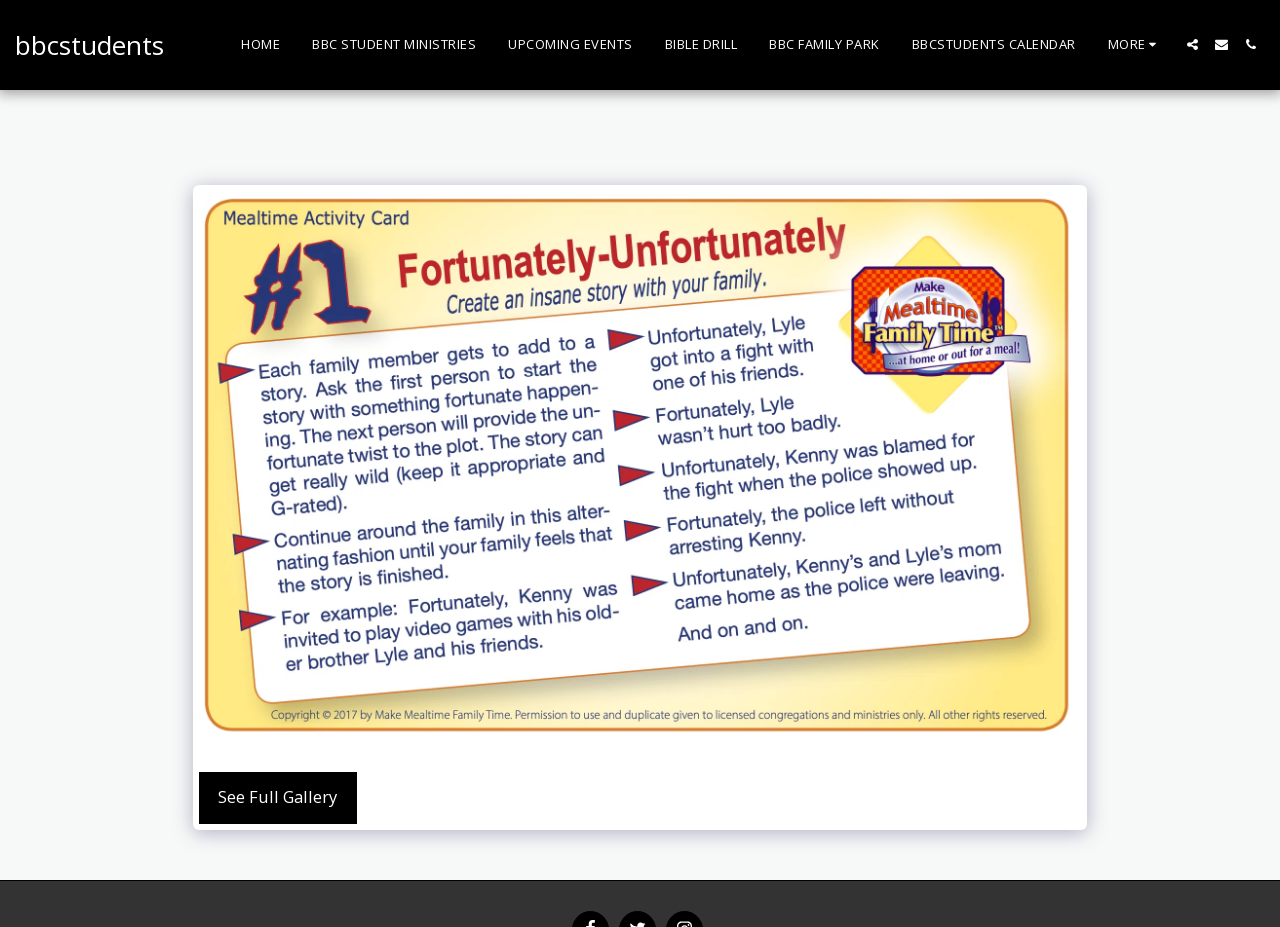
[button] (1192, 44)
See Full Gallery (277, 796)
